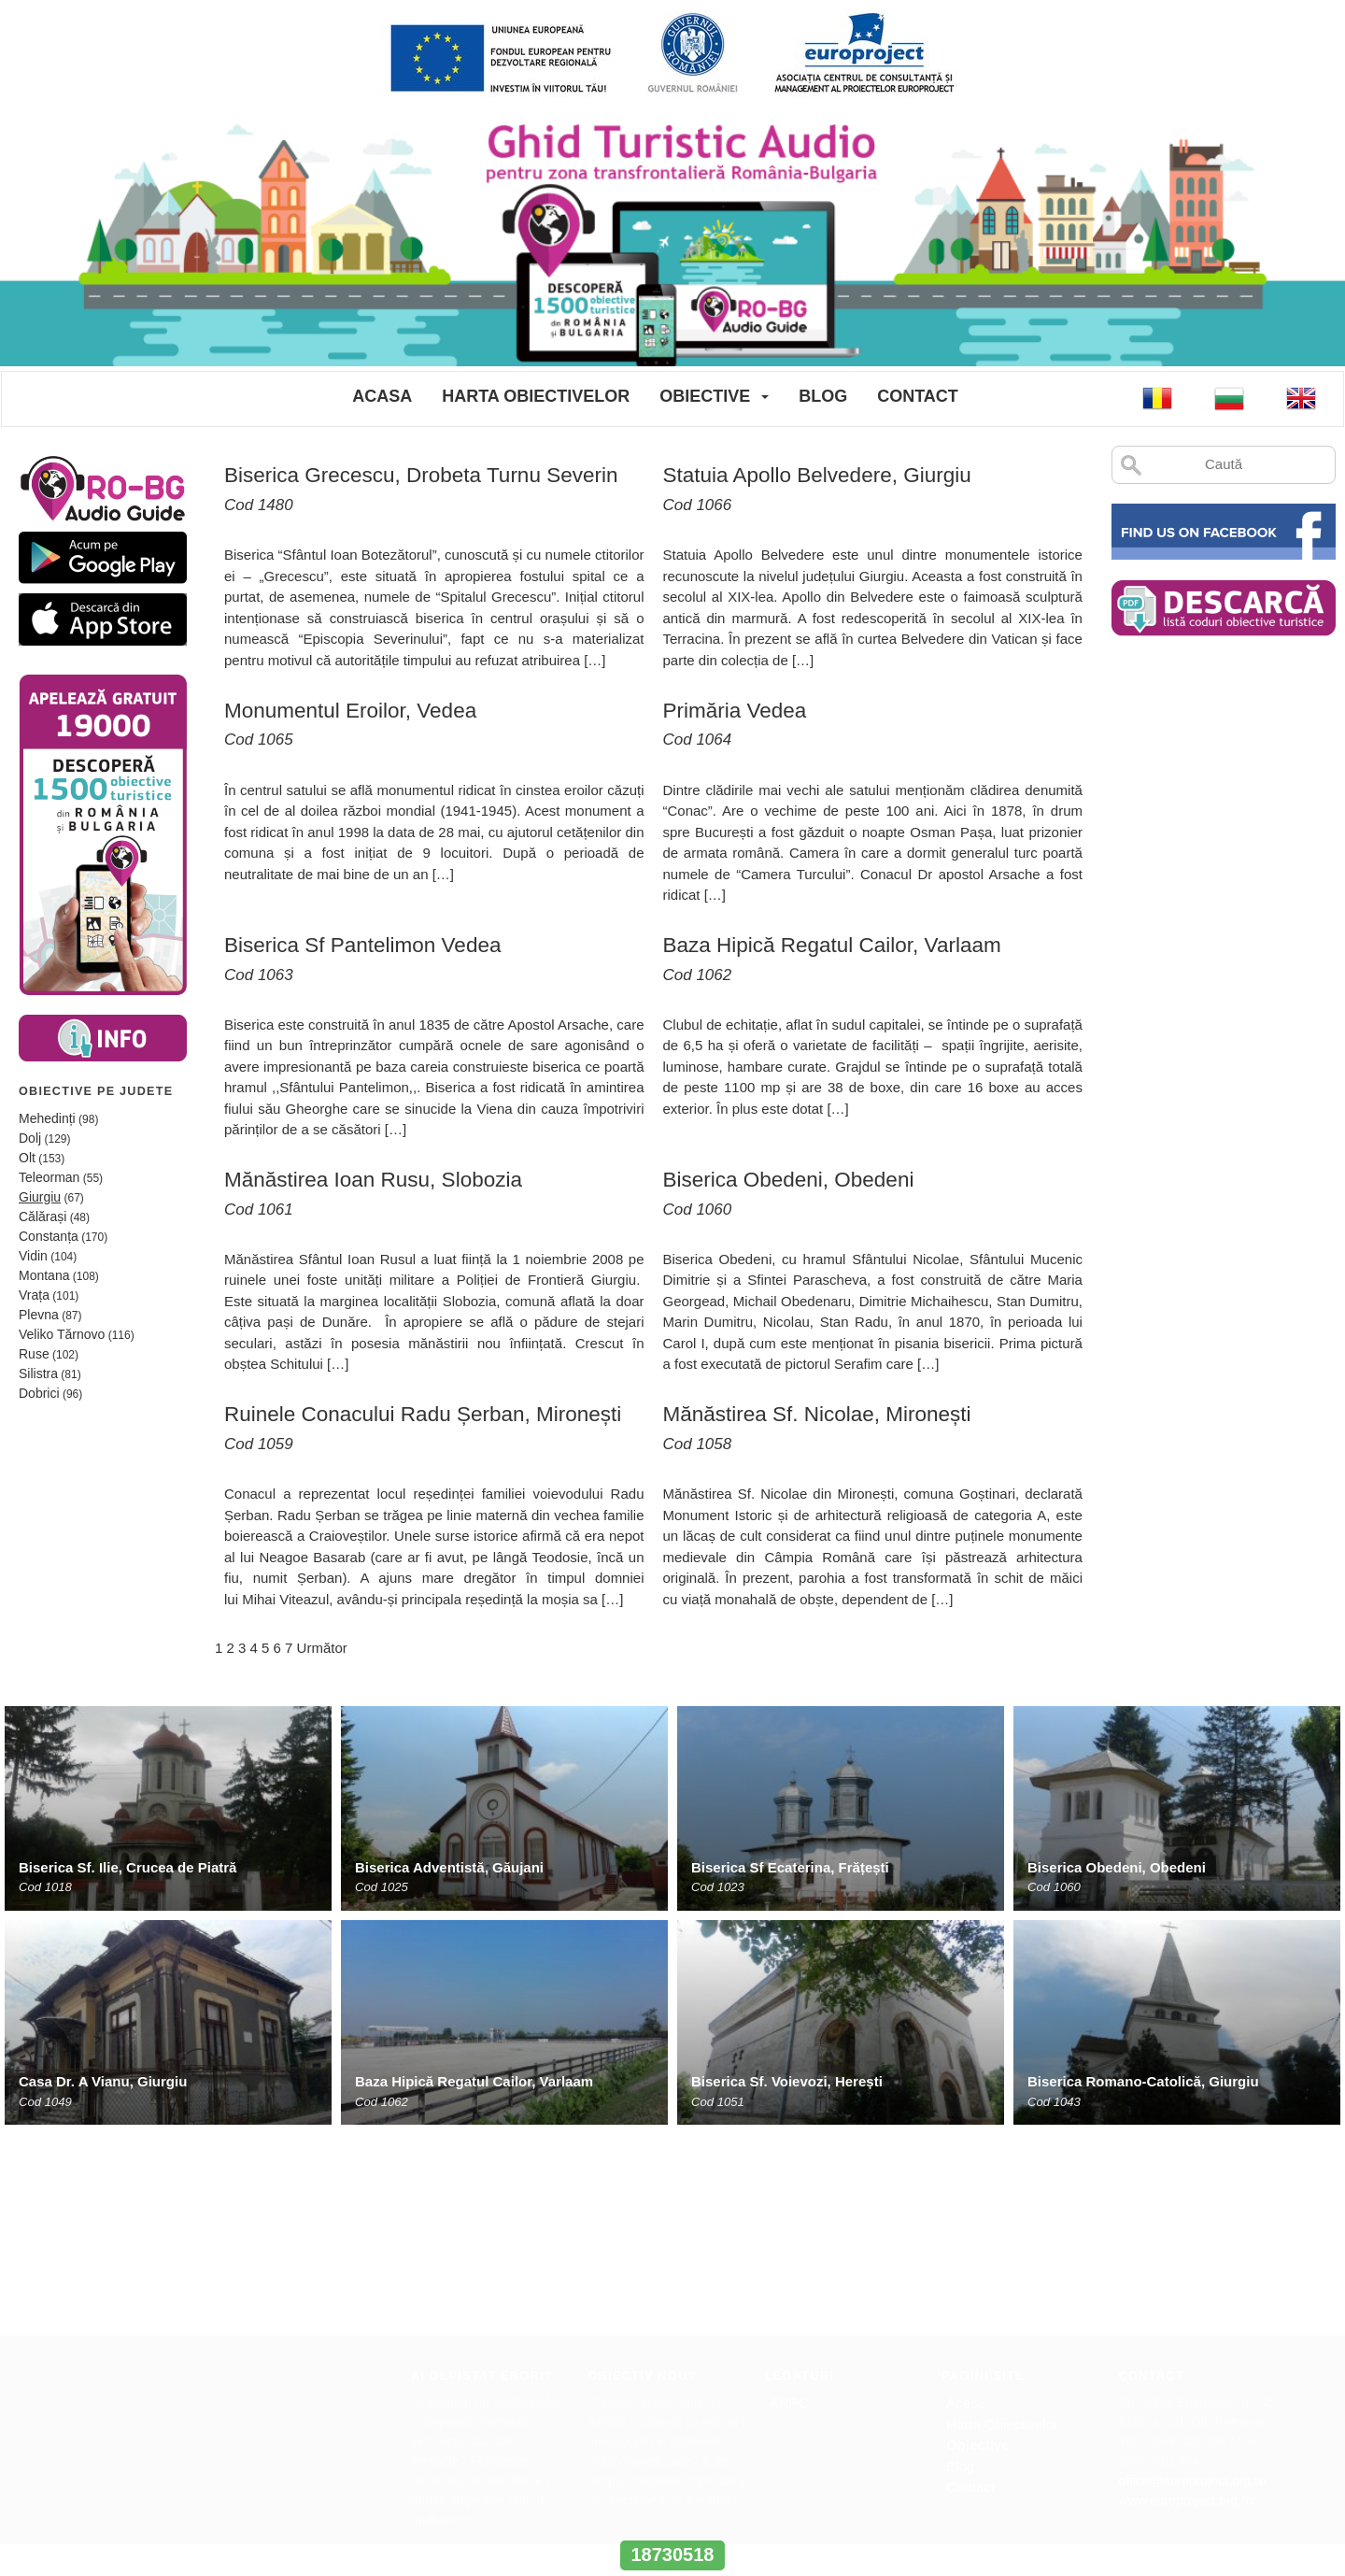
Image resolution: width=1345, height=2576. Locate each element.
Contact (917, 396)
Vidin (33, 1255)
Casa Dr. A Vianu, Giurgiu (103, 2081)
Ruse (34, 1353)
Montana (44, 1275)
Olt (27, 1157)
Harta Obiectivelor (536, 396)
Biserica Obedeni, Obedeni (1116, 1867)
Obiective (704, 396)
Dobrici (39, 1393)
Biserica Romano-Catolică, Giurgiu (1143, 2081)
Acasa (382, 396)
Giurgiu (40, 1196)
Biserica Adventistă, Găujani (449, 1867)
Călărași (42, 1216)
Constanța (48, 1236)
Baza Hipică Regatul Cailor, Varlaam (474, 2081)
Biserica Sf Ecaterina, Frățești (790, 1867)
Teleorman (49, 1177)
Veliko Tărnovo (62, 1334)
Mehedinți (47, 1118)
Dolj (30, 1138)
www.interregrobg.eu (672, 2519)
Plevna (39, 1314)
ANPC (789, 2201)
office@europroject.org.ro (1193, 2278)
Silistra (38, 1373)
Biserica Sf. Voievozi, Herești (787, 2081)
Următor (322, 1648)
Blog (823, 396)
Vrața (34, 1295)
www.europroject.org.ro (1186, 2298)
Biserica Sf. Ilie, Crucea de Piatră (127, 1867)
